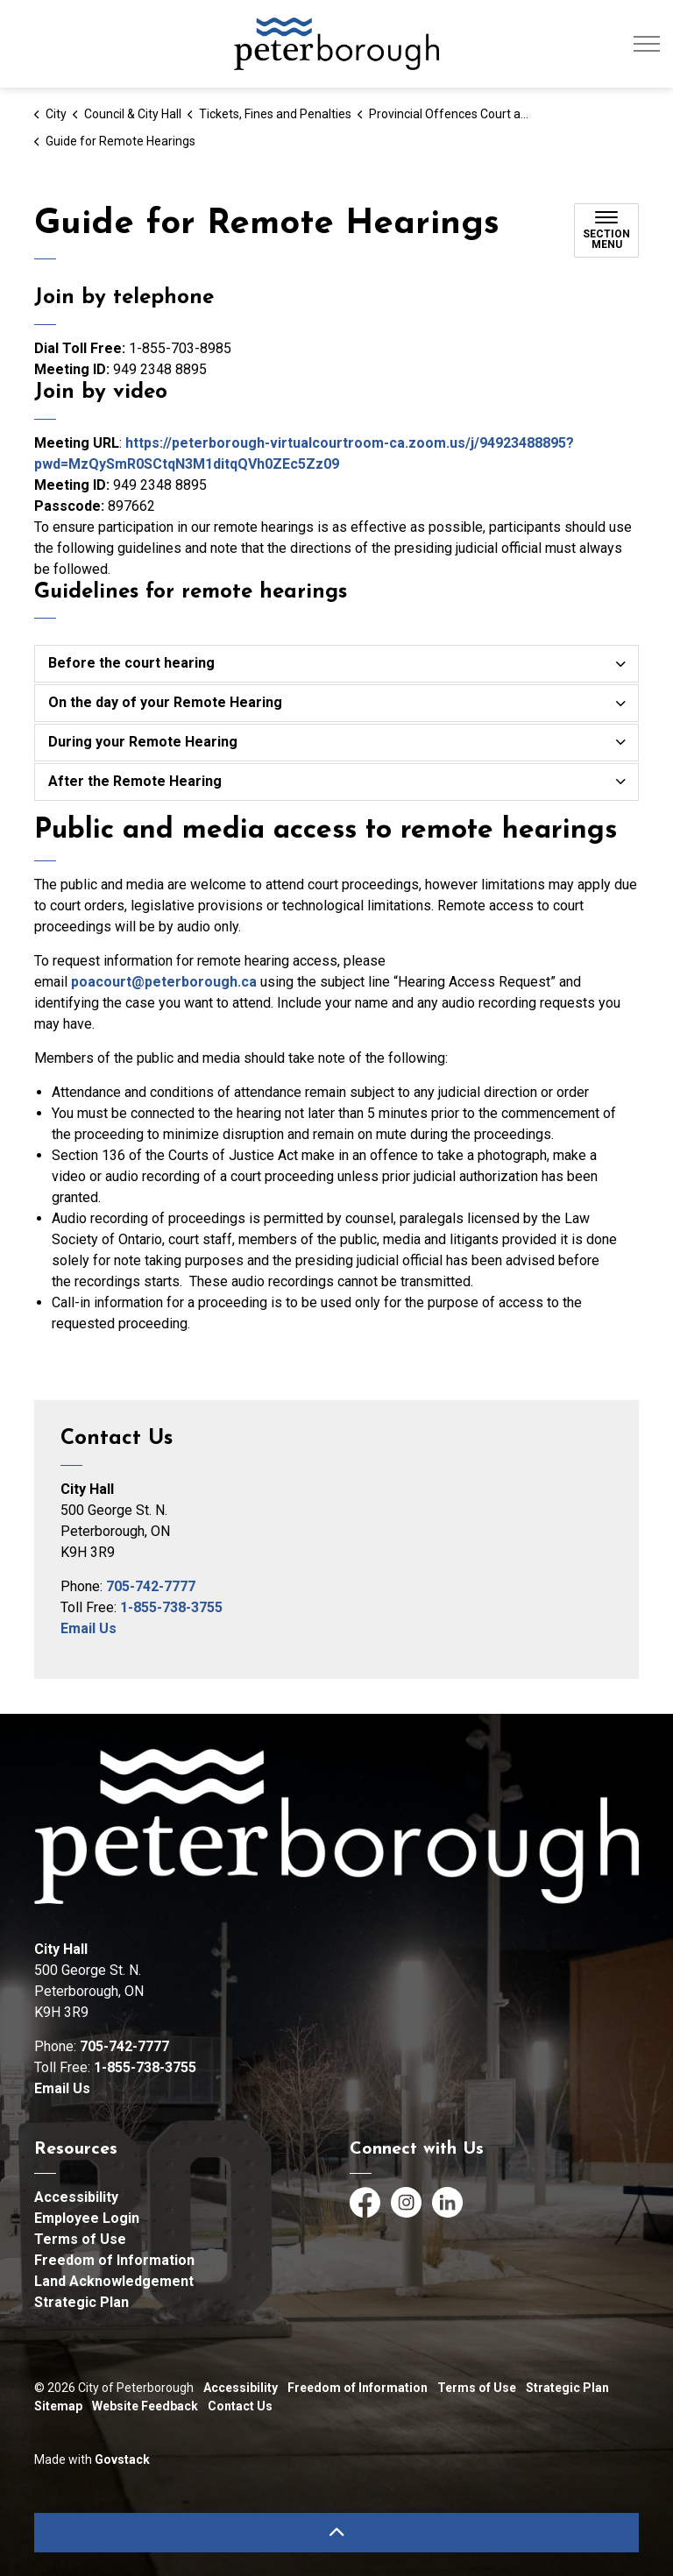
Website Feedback (145, 2406)
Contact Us (240, 2406)
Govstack (122, 2459)
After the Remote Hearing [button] (135, 781)
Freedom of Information (114, 2260)
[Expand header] (646, 44)
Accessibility (76, 2197)
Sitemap (58, 2406)
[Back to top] (336, 2532)
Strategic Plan (81, 2302)
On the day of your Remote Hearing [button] (165, 702)
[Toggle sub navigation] (606, 230)
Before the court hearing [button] (131, 663)
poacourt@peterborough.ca (164, 981)
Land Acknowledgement (114, 2281)
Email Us (88, 1628)
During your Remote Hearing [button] (142, 741)
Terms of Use (80, 2239)
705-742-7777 (150, 1586)
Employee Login (86, 2218)
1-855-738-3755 (171, 1607)
